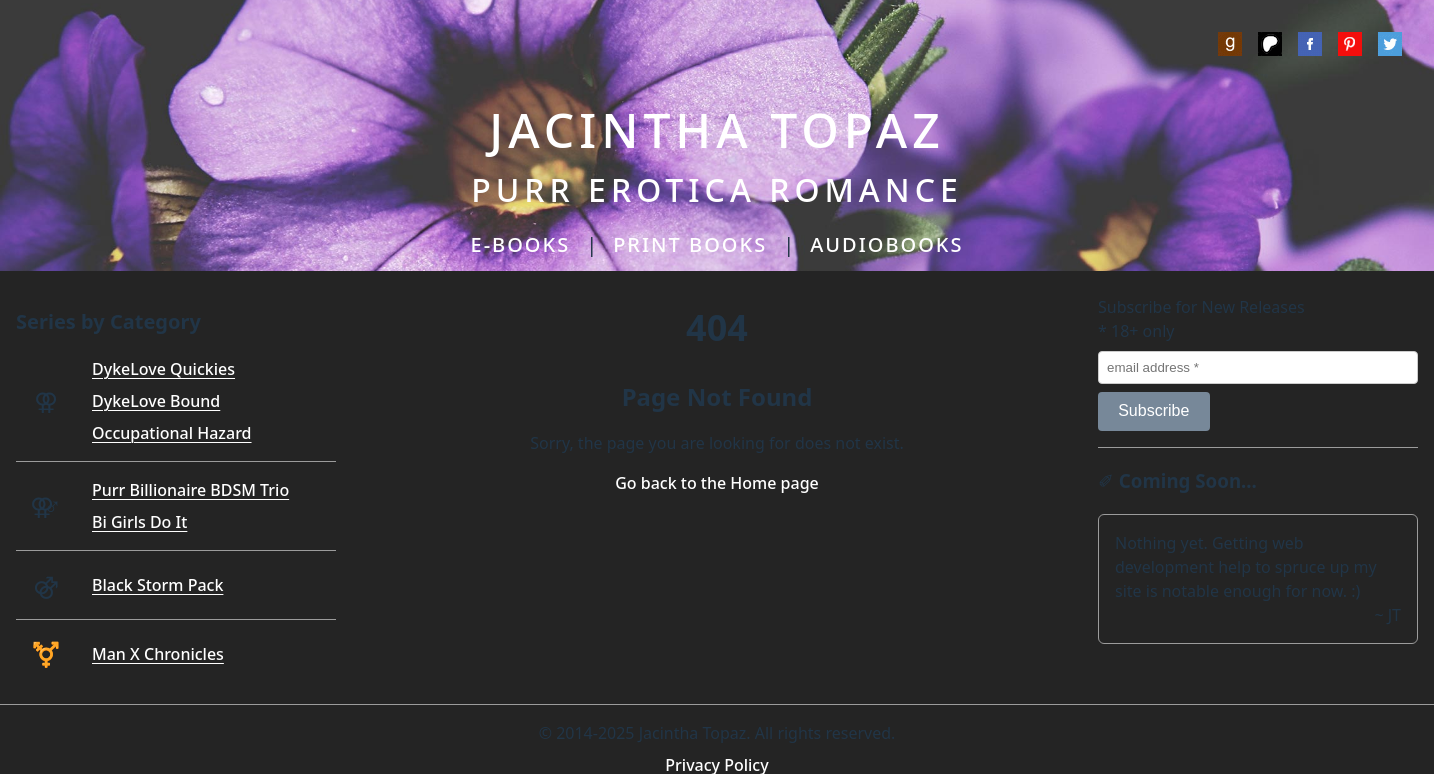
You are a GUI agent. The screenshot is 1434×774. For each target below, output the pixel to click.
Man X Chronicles (158, 654)
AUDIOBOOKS (886, 244)
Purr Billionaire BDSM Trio (190, 490)
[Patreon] (1270, 47)
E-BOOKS (521, 244)
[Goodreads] (1230, 47)
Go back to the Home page (717, 483)
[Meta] (1310, 47)
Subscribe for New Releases (1201, 307)
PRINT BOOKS (690, 244)
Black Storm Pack (157, 585)
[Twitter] (1390, 47)
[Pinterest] (1350, 47)
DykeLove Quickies (163, 369)
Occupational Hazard (172, 433)
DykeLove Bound (156, 401)
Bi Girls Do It (139, 522)
